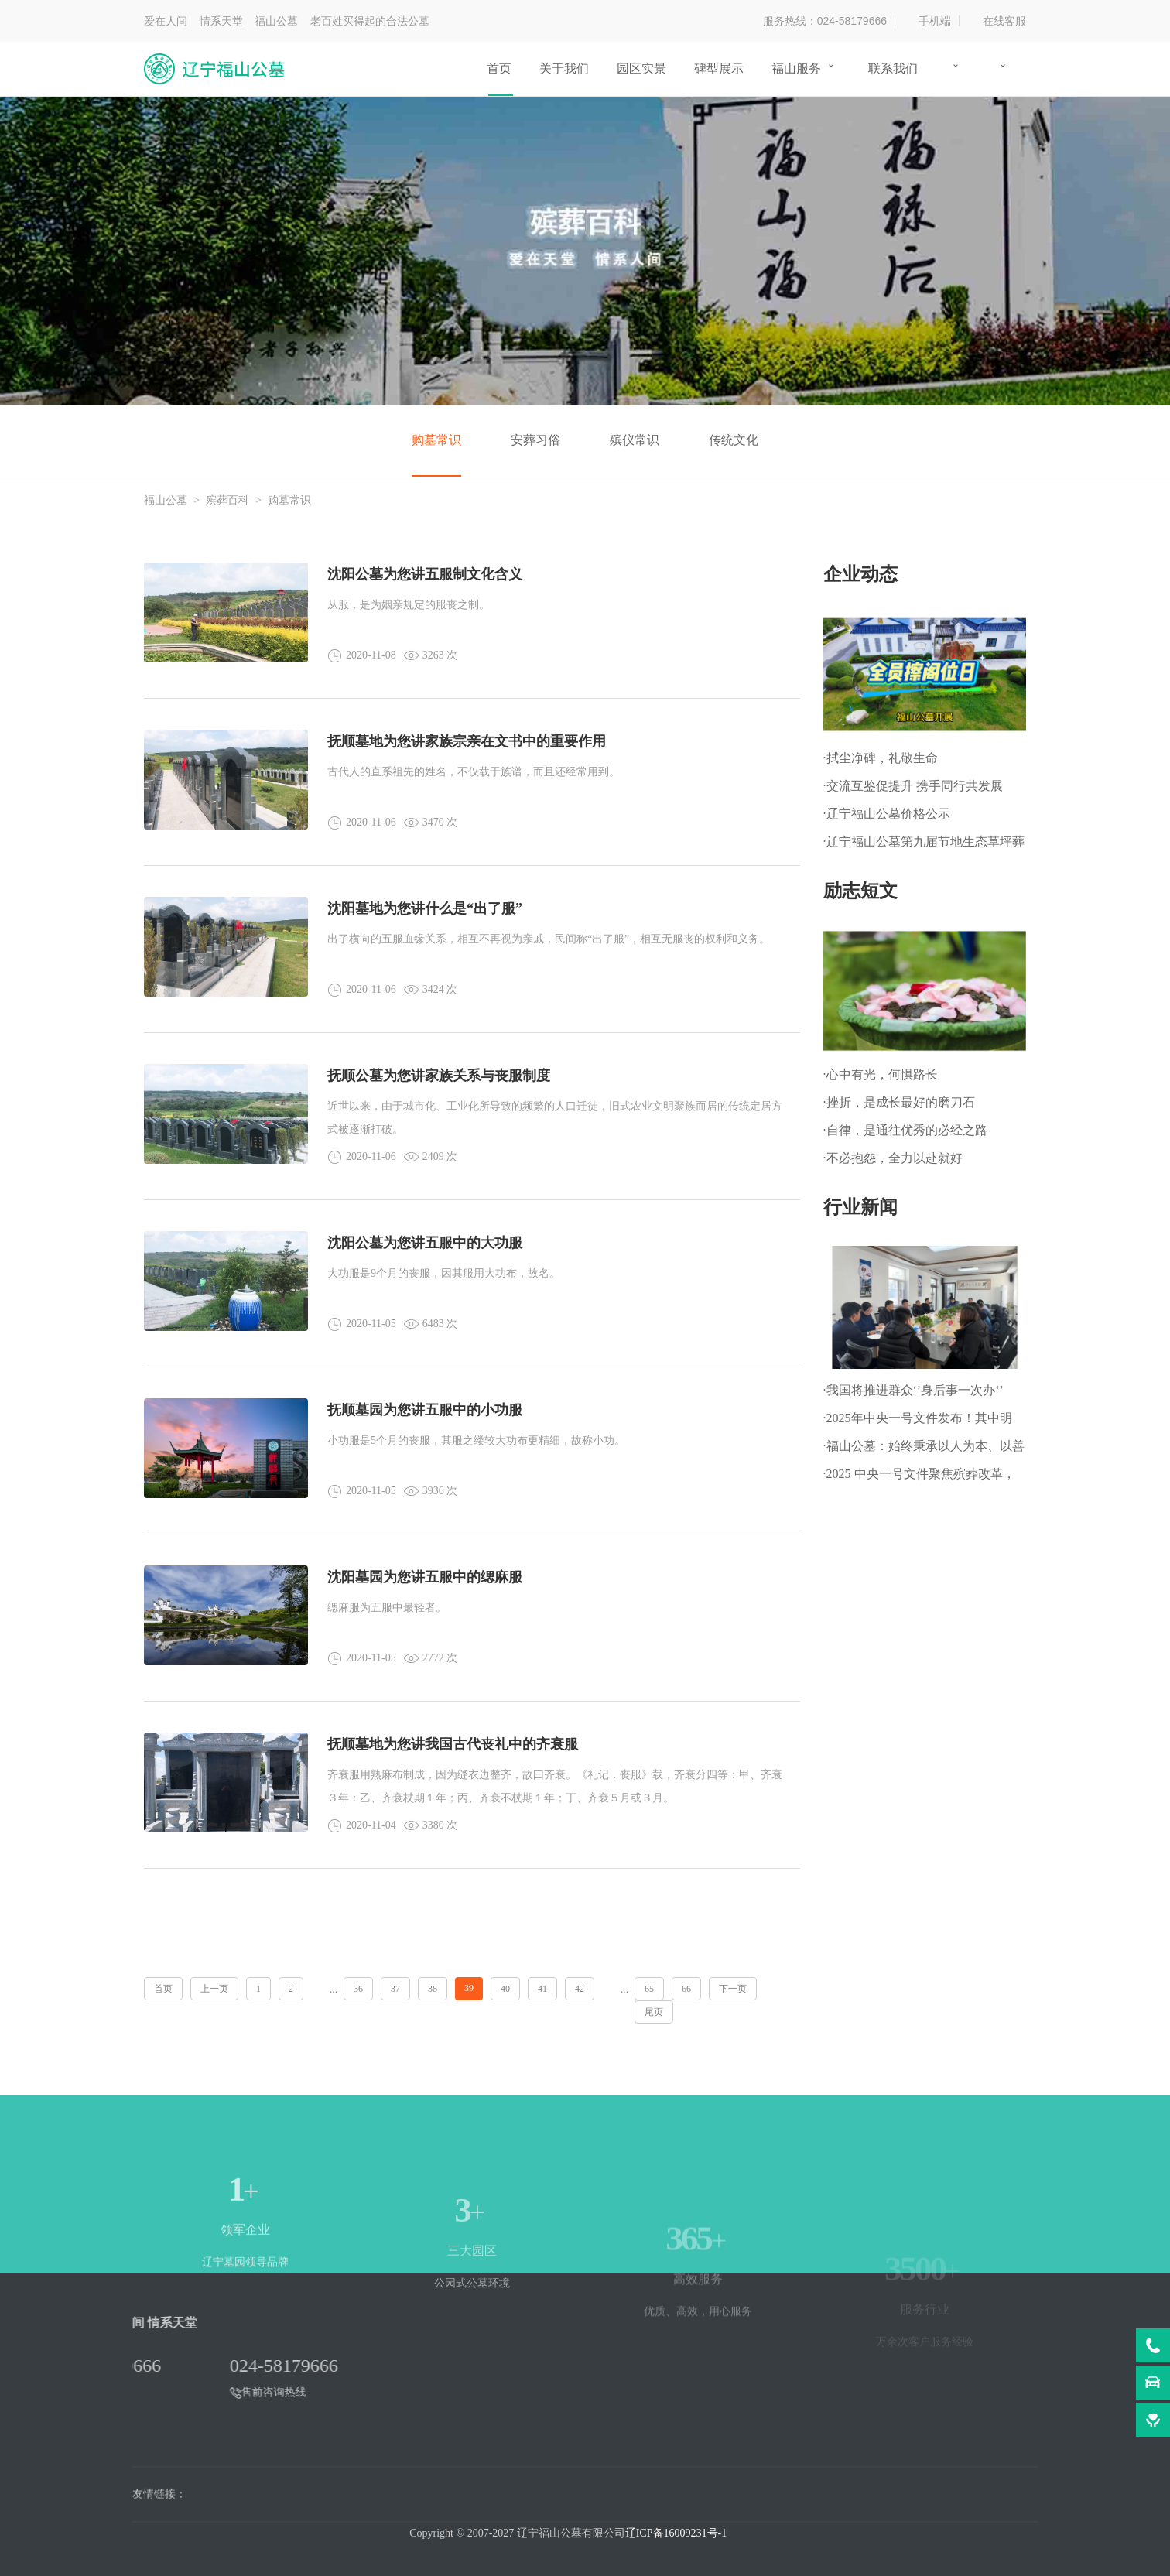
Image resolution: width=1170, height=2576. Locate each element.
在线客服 (1004, 21)
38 (432, 1988)
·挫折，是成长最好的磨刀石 (899, 1102)
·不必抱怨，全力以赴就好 (893, 1158)
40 (505, 1988)
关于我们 (564, 68)
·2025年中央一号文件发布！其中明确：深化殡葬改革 (917, 1421)
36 (358, 1988)
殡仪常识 (634, 439)
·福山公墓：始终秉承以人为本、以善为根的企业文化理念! (924, 1449)
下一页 (733, 1988)
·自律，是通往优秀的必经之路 (905, 1130)
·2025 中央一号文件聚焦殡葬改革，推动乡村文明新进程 (919, 1477)
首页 (499, 68)
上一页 (214, 1988)
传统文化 (733, 439)
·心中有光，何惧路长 (880, 1074)
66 (686, 1988)
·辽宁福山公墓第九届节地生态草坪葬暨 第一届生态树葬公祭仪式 (924, 845)
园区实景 (641, 68)
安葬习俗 (535, 439)
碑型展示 (719, 68)
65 (649, 1988)
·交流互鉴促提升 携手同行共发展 (913, 785)
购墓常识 (436, 439)
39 (469, 1987)
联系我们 (893, 68)
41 (542, 1988)
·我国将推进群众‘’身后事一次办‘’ (913, 1390)
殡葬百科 (227, 500)
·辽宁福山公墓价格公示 (886, 813)
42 (579, 1988)
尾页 (654, 2011)
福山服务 (796, 68)
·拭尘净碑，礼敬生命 (880, 758)
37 (395, 1988)
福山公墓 (165, 500)
